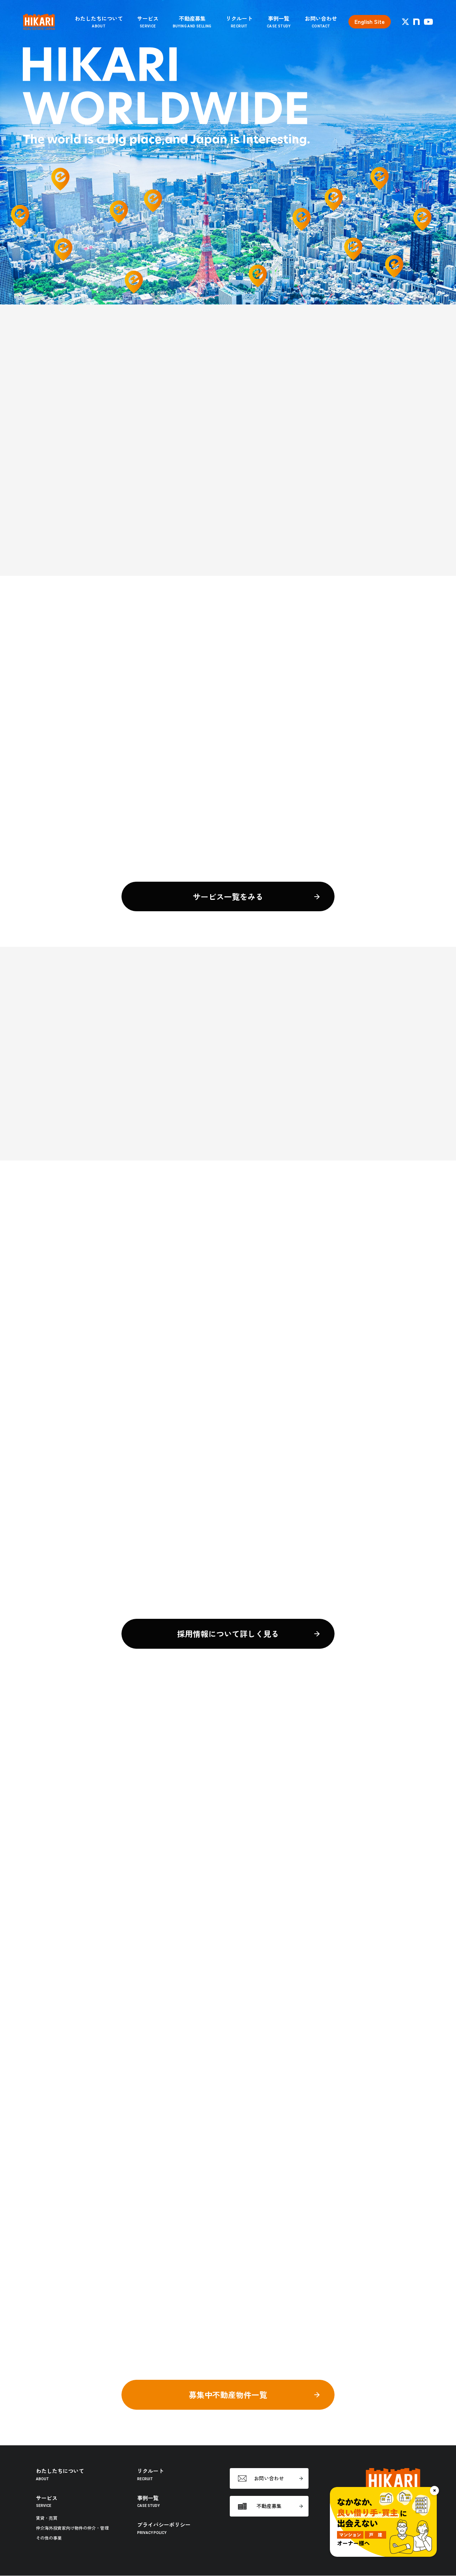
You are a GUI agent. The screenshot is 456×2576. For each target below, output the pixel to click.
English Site (369, 21)
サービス (148, 22)
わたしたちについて (99, 22)
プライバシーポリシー (164, 2528)
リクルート (239, 22)
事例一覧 (279, 22)
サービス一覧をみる (228, 896)
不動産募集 (192, 22)
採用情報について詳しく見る (228, 1634)
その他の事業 (49, 2538)
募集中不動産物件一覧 (228, 2395)
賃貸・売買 (46, 2518)
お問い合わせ (321, 22)
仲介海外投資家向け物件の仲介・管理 (72, 2528)
